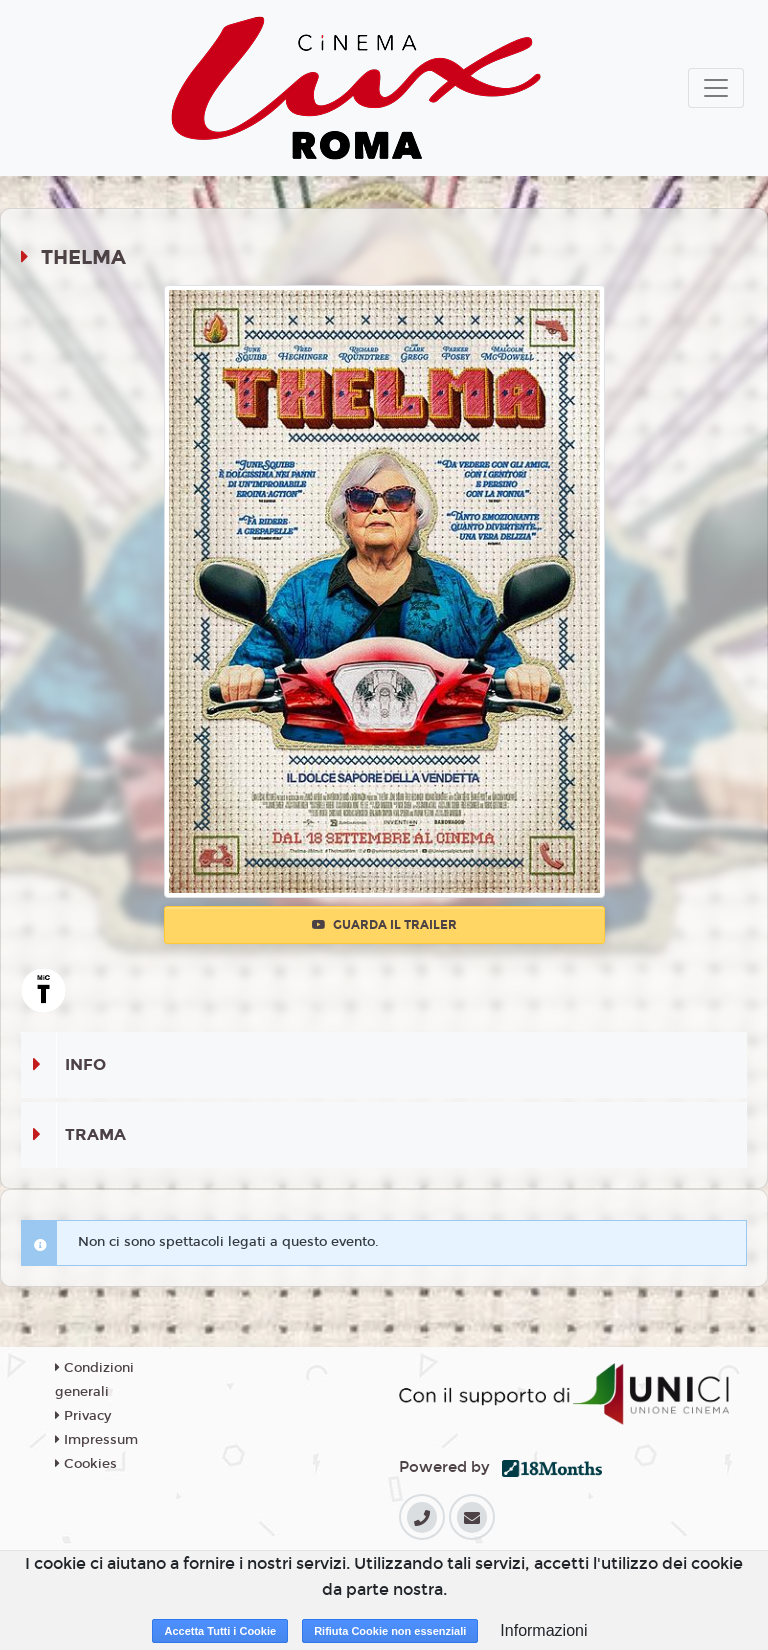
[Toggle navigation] (716, 88)
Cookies (86, 1464)
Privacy (83, 1416)
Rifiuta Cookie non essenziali (390, 1631)
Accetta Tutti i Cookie (220, 1631)
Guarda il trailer (384, 925)
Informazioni (543, 1630)
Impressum (96, 1440)
